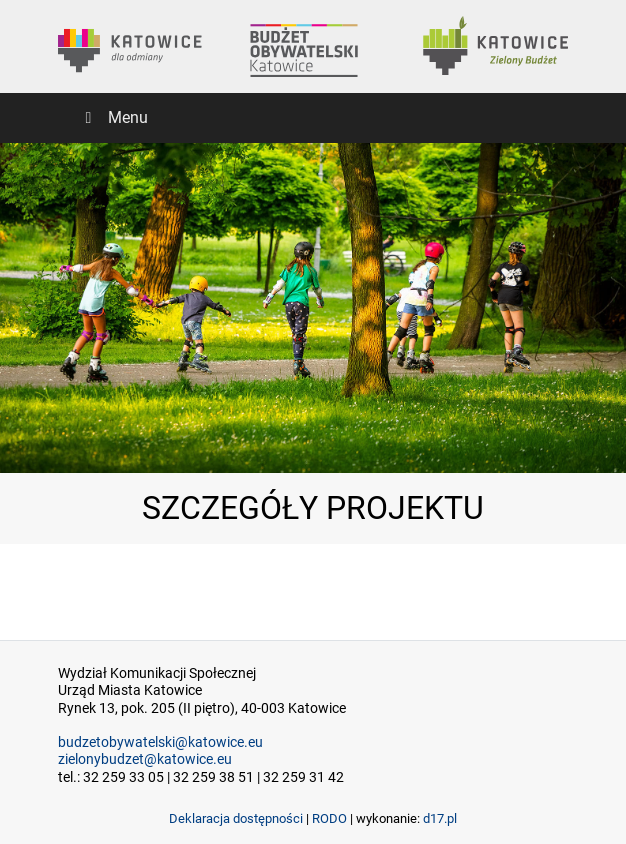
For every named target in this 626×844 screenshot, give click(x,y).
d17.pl (440, 818)
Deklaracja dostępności (236, 818)
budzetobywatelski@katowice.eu (160, 742)
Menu (113, 117)
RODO (329, 818)
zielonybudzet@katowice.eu (145, 759)
